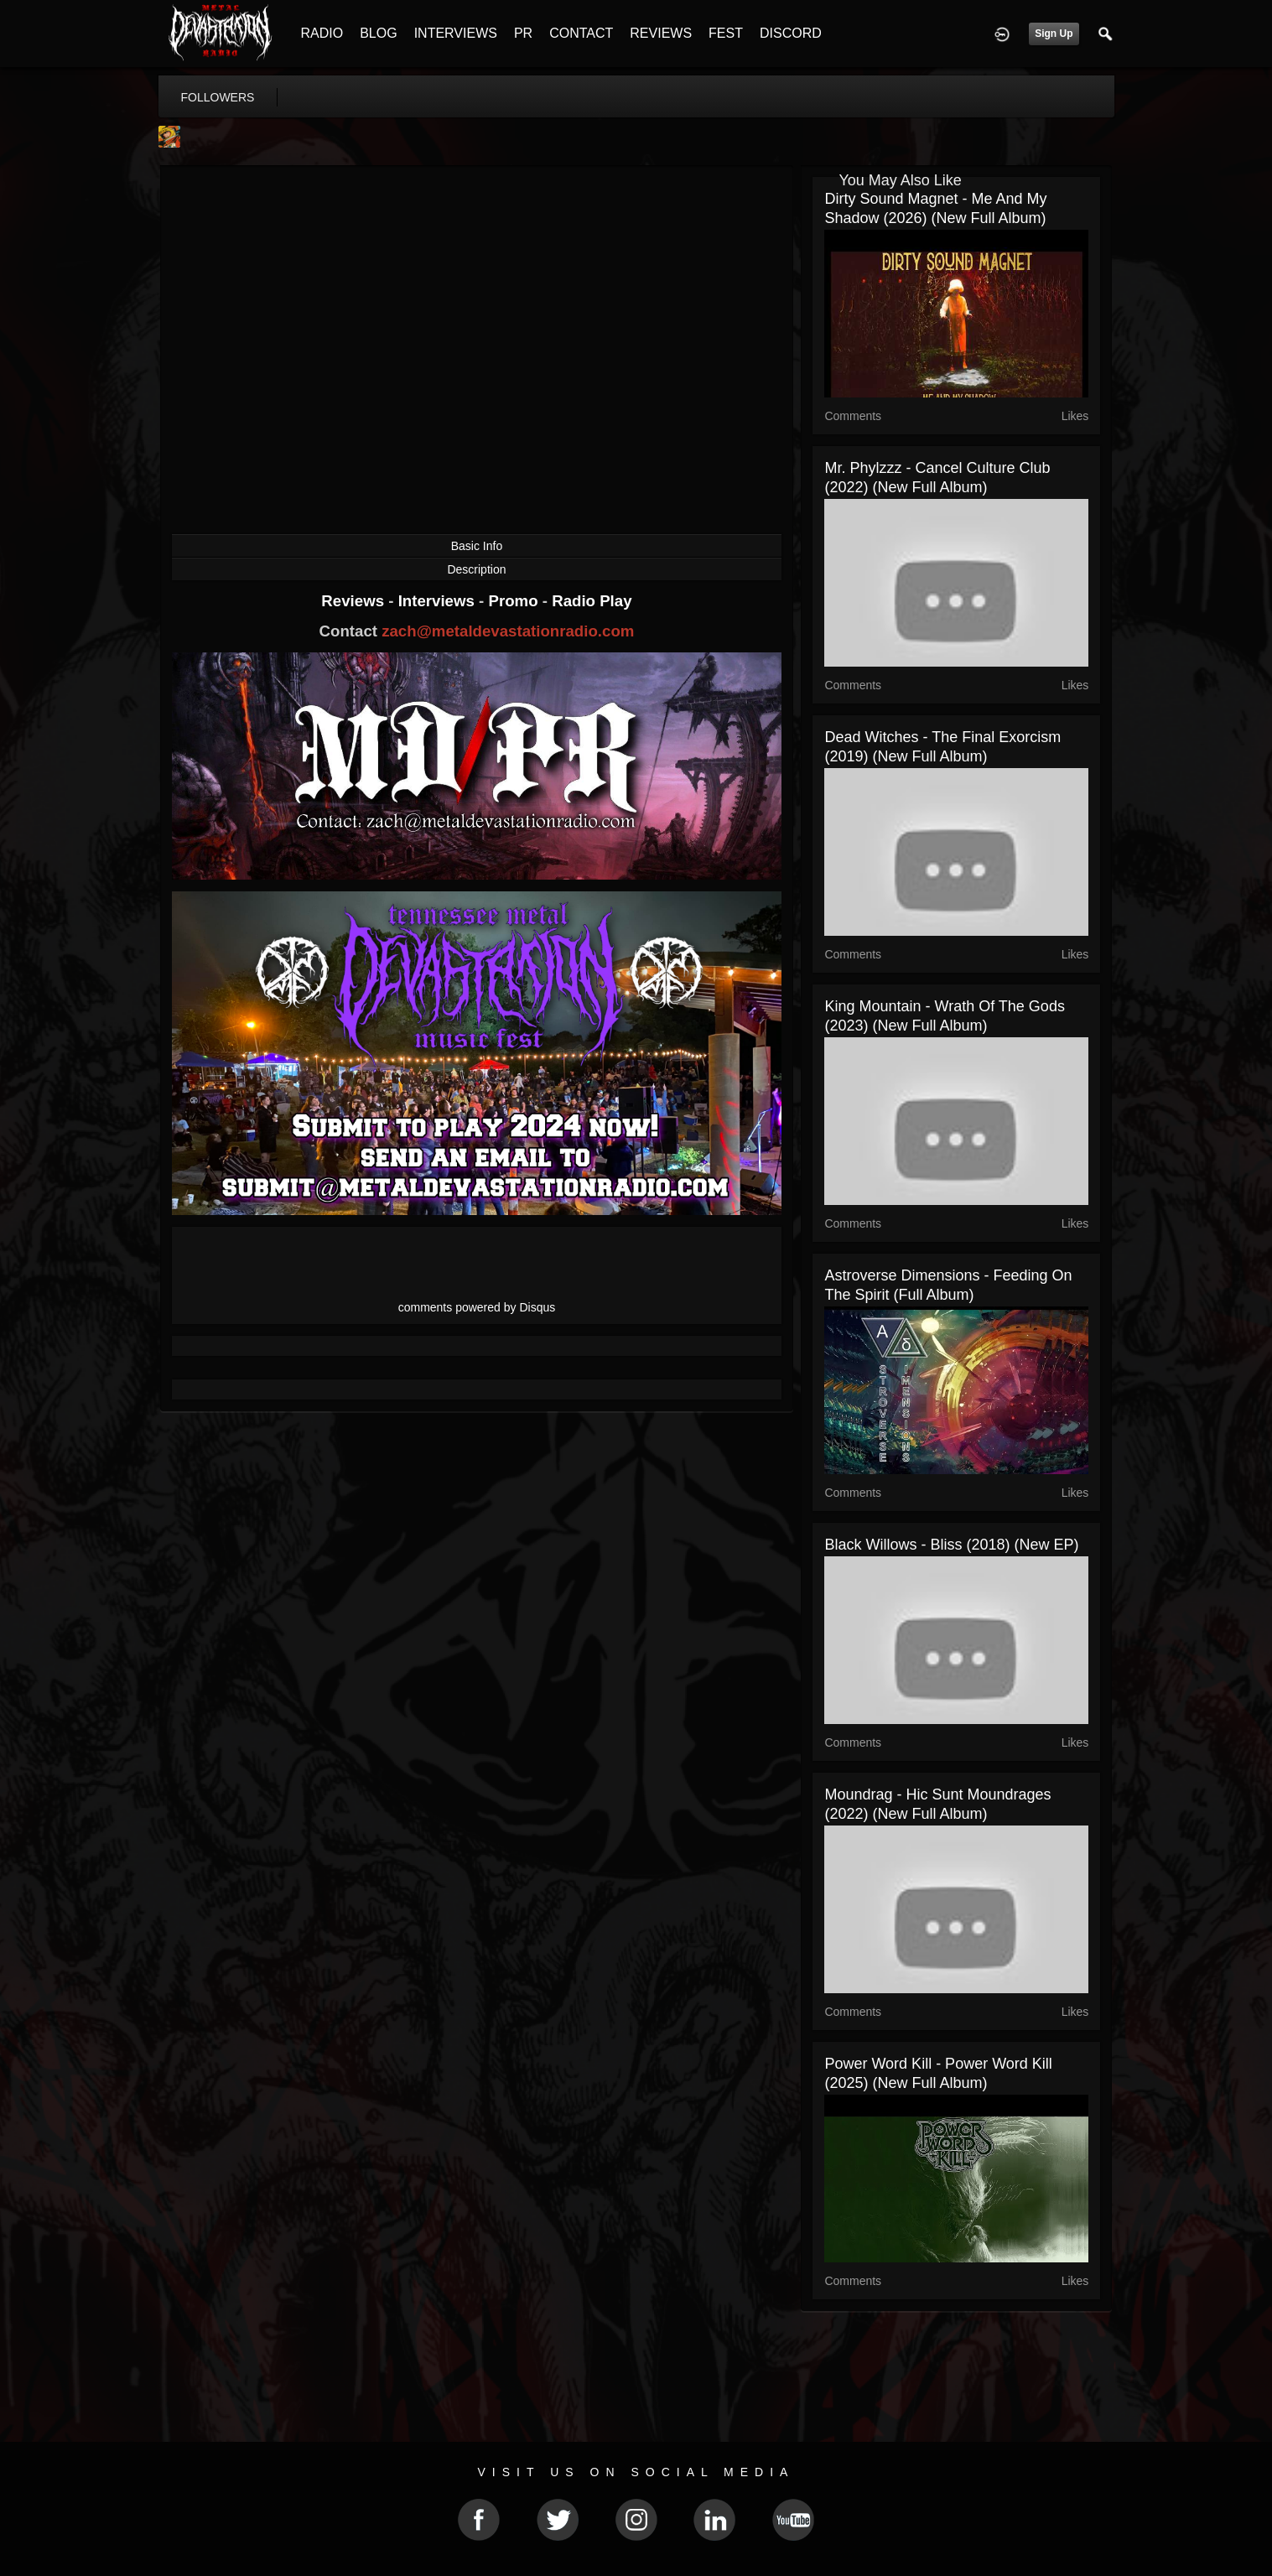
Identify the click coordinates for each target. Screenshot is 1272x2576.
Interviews (438, 601)
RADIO (322, 33)
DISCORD (791, 33)
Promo (515, 601)
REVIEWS (661, 33)
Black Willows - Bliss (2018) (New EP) (951, 1544)
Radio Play (591, 601)
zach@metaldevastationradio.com (508, 631)
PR (523, 33)
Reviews (354, 601)
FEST (726, 33)
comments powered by (477, 1307)
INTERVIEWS (455, 33)
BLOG (378, 33)
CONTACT (581, 33)
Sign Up (1053, 33)
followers (218, 97)
